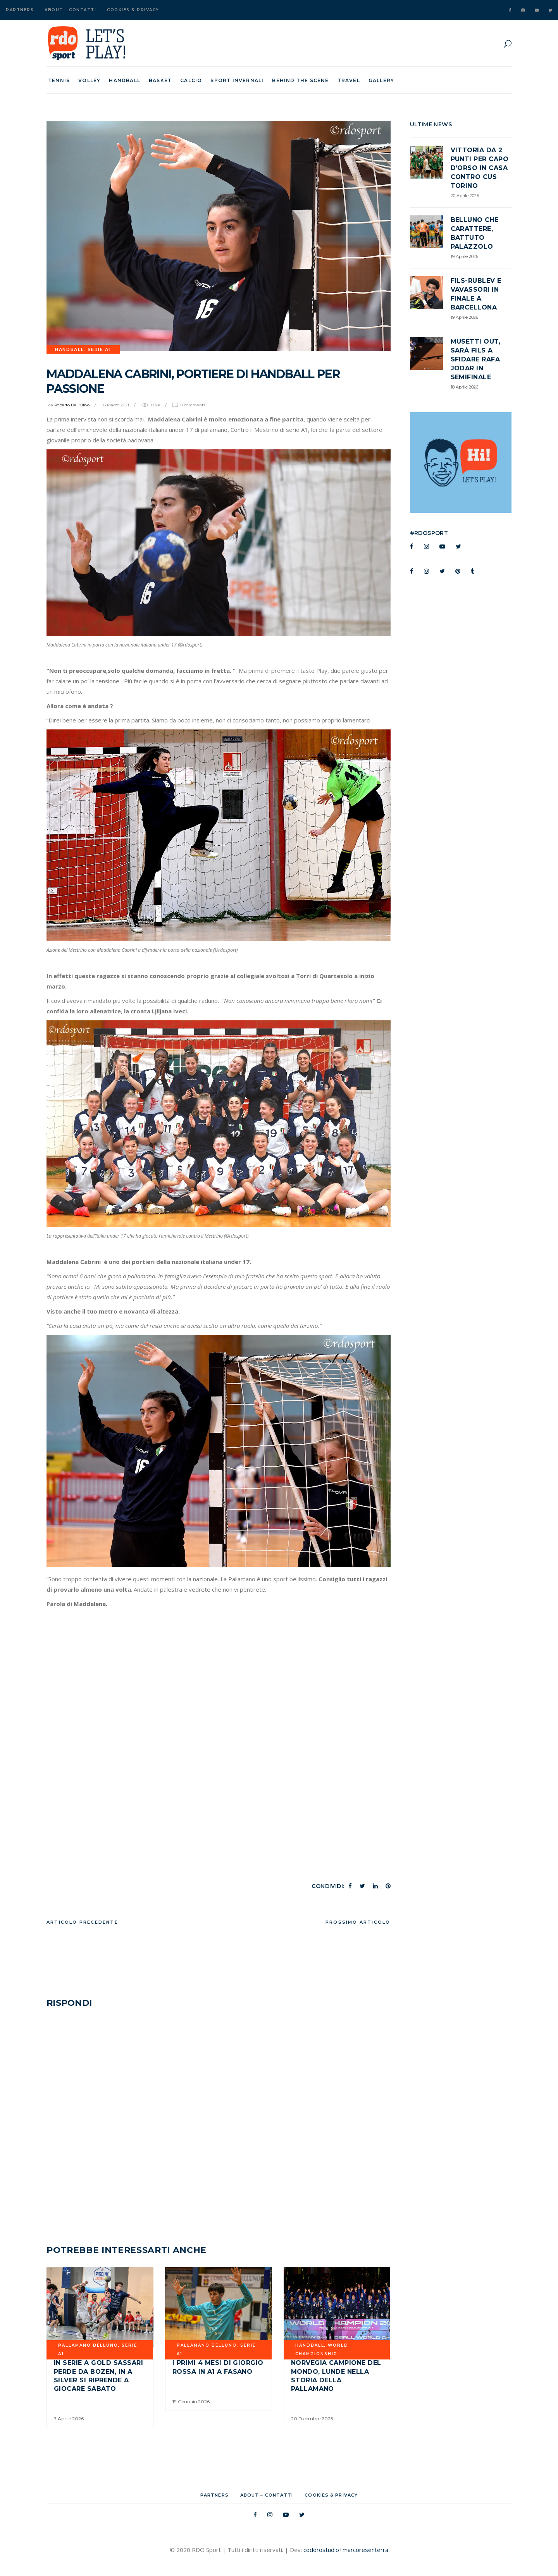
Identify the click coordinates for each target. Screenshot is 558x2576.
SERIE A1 (99, 349)
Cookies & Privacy (133, 9)
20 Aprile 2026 (465, 195)
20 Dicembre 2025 (312, 2418)
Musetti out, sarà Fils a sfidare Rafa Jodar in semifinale (476, 359)
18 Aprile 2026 (464, 387)
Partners (20, 9)
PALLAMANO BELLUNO (88, 2345)
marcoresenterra (365, 2550)
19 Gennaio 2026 (191, 2401)
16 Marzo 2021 (115, 405)
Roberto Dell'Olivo (72, 405)
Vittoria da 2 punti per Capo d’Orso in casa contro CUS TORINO (480, 167)
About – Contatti (70, 9)
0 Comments (193, 405)
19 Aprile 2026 (464, 256)
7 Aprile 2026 (69, 2418)
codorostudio (321, 2550)
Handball (69, 349)
